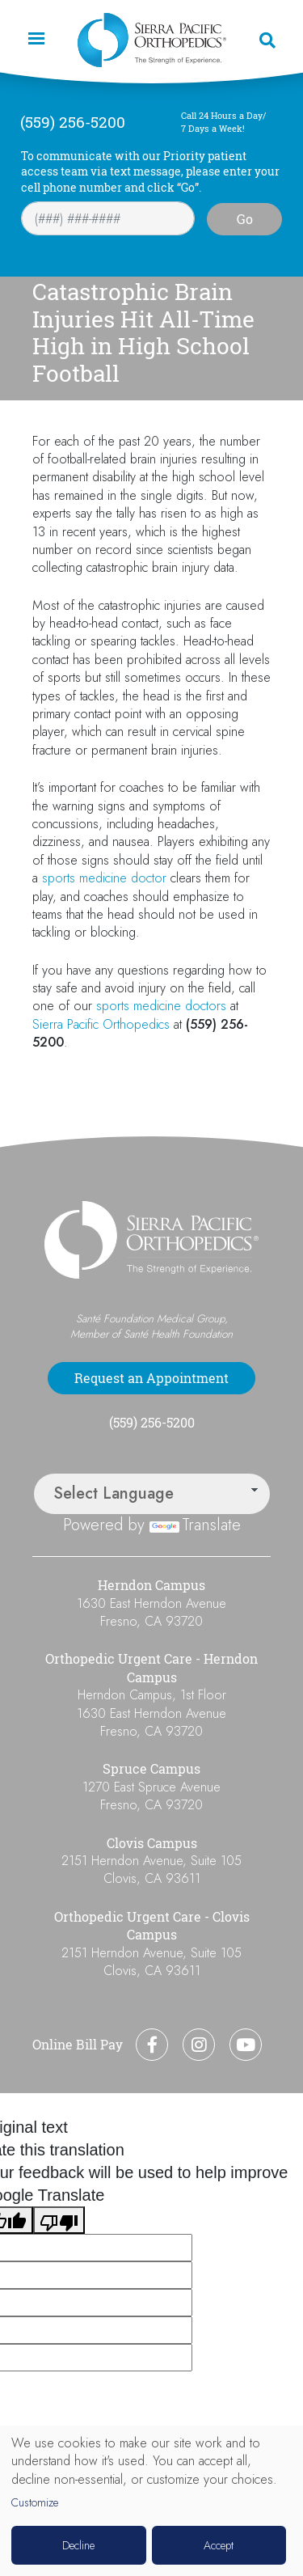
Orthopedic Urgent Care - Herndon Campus (151, 1668)
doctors (205, 1005)
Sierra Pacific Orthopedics (101, 1024)
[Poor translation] (59, 2220)
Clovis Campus (152, 1843)
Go (245, 219)
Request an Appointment (151, 1378)
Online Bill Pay (77, 2045)
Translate (195, 1525)
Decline (78, 2545)
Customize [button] (34, 2502)
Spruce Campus (151, 1769)
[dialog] (151, 2501)
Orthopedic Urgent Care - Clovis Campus (152, 1926)
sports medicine (84, 878)
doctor (148, 878)
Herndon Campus (151, 1585)
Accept (219, 2545)
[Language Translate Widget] (152, 1494)
